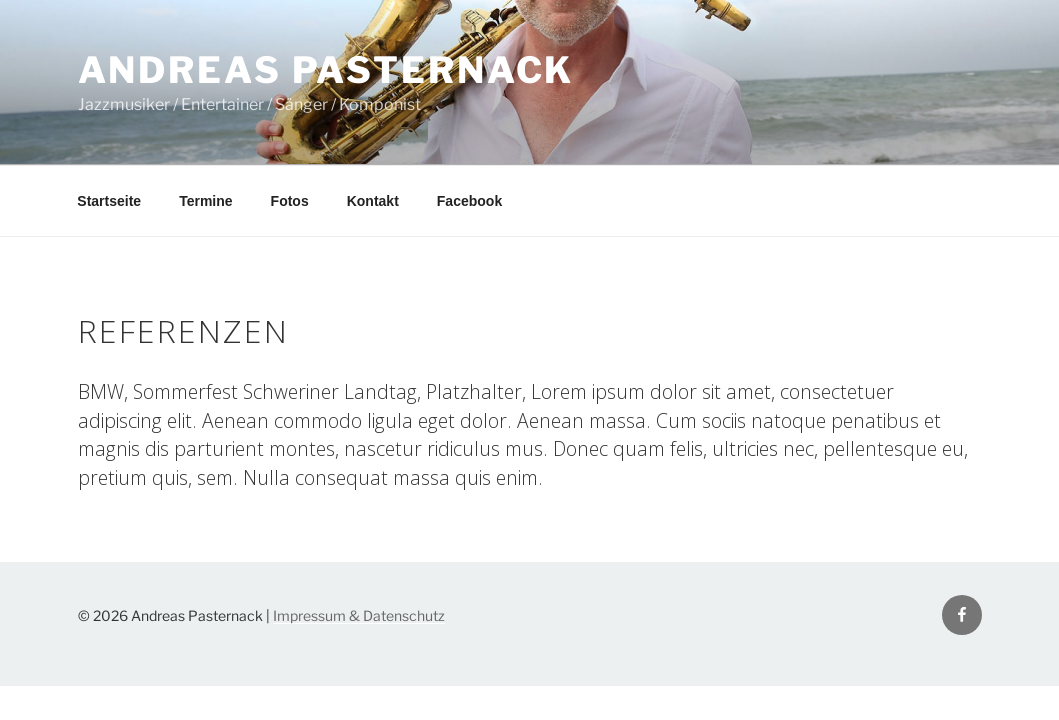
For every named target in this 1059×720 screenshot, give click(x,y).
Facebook (469, 201)
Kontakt (373, 201)
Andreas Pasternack (326, 70)
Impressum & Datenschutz (359, 615)
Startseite (109, 201)
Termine (205, 201)
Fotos (290, 201)
